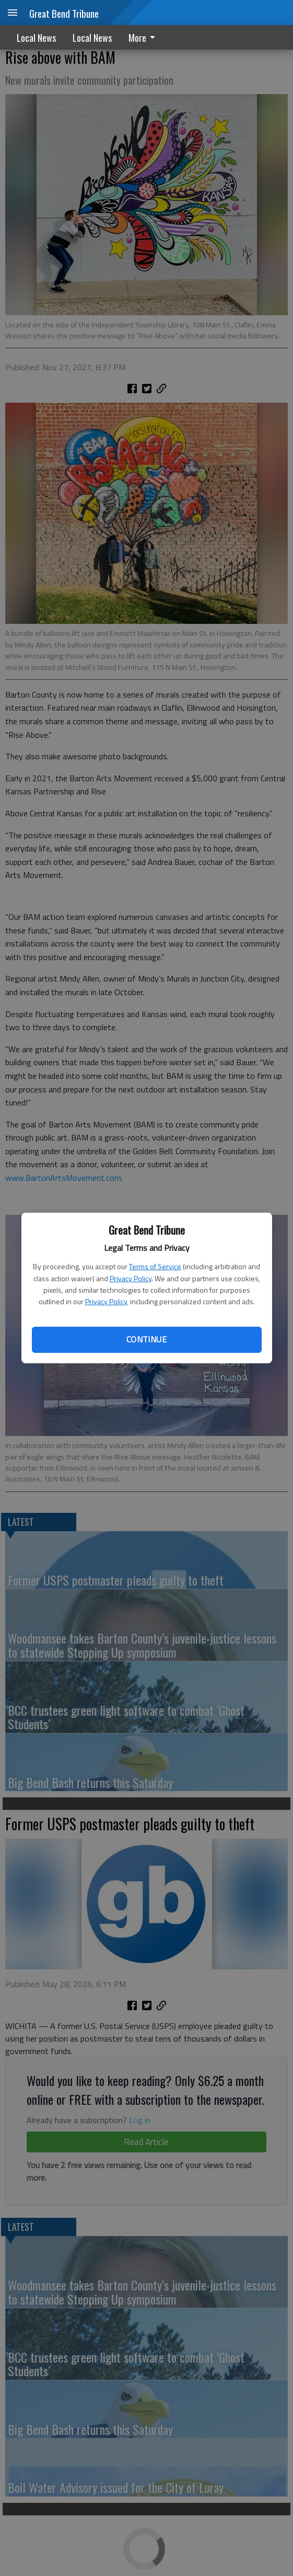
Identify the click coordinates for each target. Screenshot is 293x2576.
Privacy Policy (130, 1278)
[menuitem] (144, 37)
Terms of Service (155, 1266)
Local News (36, 37)
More (143, 37)
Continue (146, 1339)
